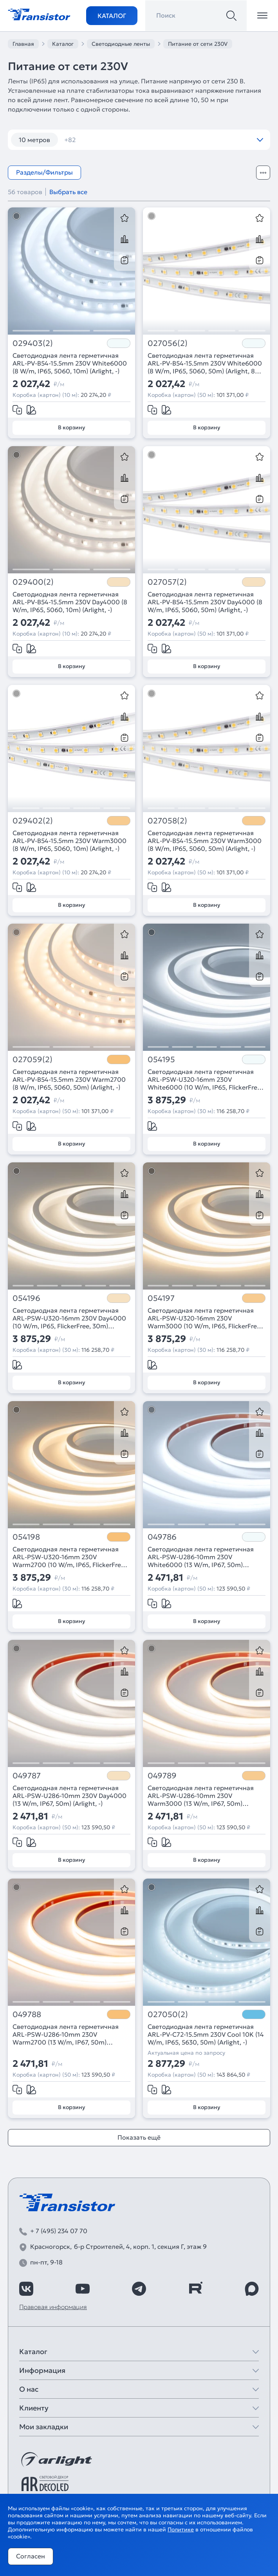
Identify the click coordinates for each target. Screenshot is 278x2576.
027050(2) (168, 2014)
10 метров (34, 140)
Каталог (111, 16)
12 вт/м (80, 140)
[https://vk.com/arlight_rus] (26, 2289)
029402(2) (33, 821)
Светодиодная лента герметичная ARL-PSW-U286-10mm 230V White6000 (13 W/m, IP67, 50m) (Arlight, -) (201, 1557)
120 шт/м (124, 140)
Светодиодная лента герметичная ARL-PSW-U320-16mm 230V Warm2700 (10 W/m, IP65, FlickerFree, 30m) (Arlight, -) (69, 1557)
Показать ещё (139, 2137)
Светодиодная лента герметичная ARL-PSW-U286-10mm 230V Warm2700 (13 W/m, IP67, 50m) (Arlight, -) (66, 2034)
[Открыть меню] (262, 15)
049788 (27, 2014)
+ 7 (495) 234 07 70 (58, 2231)
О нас (28, 2389)
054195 (161, 1060)
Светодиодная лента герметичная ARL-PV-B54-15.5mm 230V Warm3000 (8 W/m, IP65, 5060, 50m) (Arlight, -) (205, 840)
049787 (27, 1776)
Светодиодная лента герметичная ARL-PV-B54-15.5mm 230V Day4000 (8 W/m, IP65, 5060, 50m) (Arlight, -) (205, 602)
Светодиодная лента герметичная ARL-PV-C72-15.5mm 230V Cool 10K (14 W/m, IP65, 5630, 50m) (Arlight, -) (206, 2034)
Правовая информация (53, 2307)
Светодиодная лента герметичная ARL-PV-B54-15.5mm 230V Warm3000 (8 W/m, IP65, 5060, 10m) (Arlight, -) (69, 840)
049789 (162, 1776)
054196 (26, 1298)
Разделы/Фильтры (44, 172)
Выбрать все (68, 192)
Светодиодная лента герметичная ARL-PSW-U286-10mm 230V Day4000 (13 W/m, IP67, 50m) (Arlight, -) (69, 1795)
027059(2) (32, 1060)
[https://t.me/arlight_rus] (139, 2289)
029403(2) (33, 343)
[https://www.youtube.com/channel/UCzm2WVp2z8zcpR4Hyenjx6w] (83, 2289)
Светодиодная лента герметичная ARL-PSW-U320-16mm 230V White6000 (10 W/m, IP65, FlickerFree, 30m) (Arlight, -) (205, 1079)
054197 (161, 1298)
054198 (26, 1537)
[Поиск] (231, 16)
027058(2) (167, 821)
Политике (181, 2529)
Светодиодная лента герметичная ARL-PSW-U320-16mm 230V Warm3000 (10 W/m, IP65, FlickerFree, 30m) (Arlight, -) (205, 1318)
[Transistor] (39, 14)
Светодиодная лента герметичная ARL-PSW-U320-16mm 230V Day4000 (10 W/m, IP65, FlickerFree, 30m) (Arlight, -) (69, 1318)
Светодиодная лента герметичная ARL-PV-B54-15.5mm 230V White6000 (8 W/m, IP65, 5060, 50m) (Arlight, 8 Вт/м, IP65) (205, 363)
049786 (162, 1537)
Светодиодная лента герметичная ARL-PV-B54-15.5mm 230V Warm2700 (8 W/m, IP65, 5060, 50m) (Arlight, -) (69, 1079)
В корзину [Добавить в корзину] (71, 427)
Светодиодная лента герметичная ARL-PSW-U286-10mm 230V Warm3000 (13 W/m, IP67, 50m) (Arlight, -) (201, 1795)
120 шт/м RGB (178, 140)
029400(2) (33, 582)
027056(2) (168, 343)
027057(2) (167, 582)
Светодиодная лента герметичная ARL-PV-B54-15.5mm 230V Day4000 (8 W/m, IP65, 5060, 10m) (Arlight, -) (70, 602)
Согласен (30, 2556)
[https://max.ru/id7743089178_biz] (252, 2289)
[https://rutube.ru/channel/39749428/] (195, 2289)
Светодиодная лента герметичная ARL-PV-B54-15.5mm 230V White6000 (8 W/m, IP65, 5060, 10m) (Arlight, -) (70, 363)
